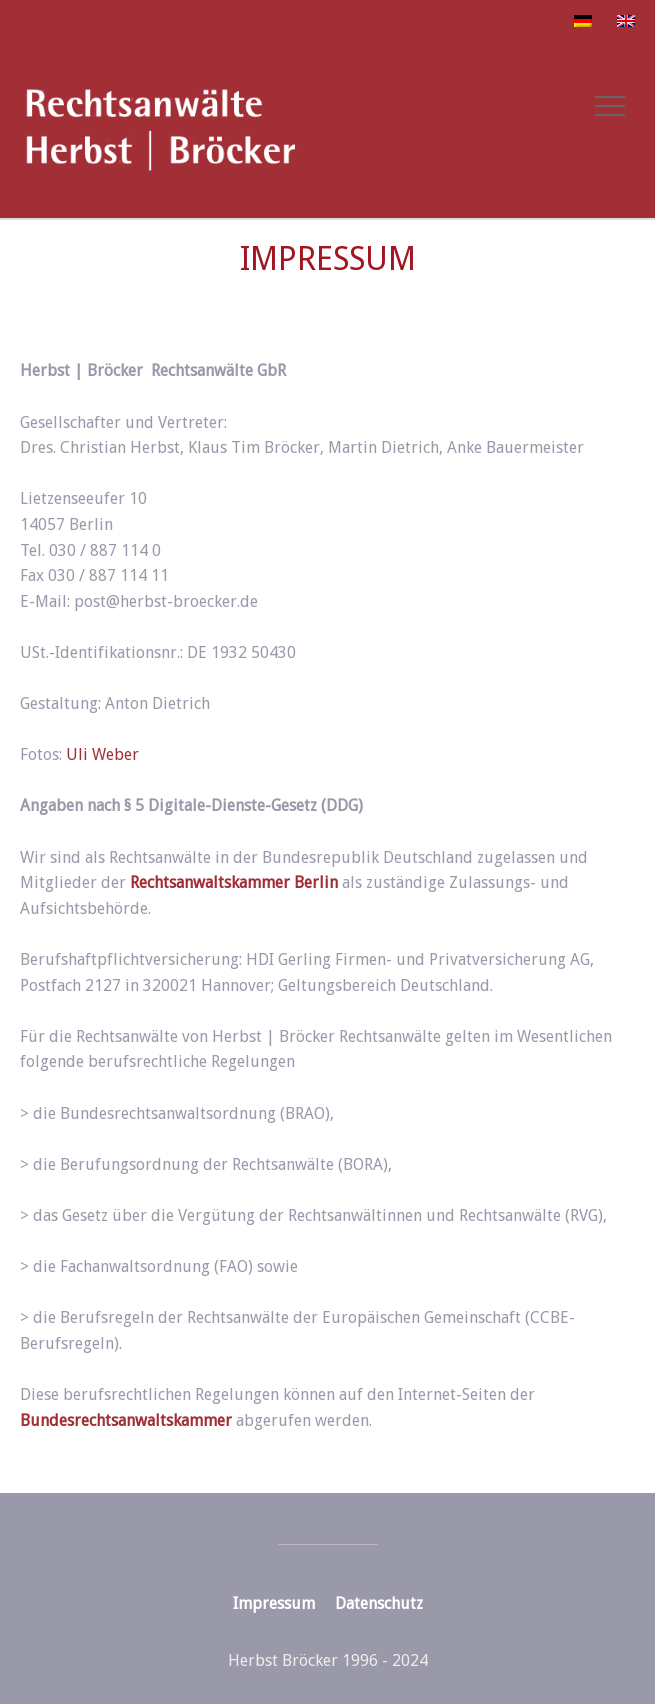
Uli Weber (102, 754)
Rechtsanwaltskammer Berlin (234, 882)
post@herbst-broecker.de (166, 601)
